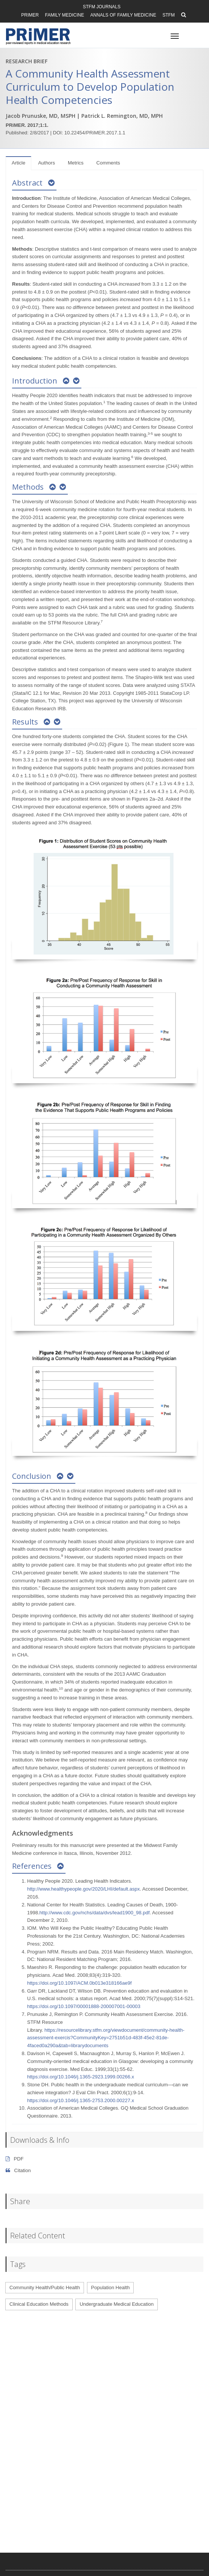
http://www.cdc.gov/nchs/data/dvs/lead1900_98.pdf (95, 1912)
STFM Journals (102, 6)
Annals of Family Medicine (123, 15)
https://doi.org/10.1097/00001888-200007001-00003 (83, 2006)
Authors (46, 163)
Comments (108, 163)
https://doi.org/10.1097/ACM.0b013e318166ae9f (79, 1983)
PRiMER (30, 15)
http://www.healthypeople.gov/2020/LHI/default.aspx (83, 1889)
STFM (168, 15)
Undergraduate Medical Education (116, 2304)
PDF (15, 2159)
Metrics (76, 163)
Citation (18, 2170)
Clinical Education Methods (39, 2304)
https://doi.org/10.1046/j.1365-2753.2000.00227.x (80, 2100)
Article (18, 163)
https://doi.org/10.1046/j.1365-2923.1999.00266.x (80, 2077)
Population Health (110, 2287)
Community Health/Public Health (44, 2287)
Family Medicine (64, 15)
